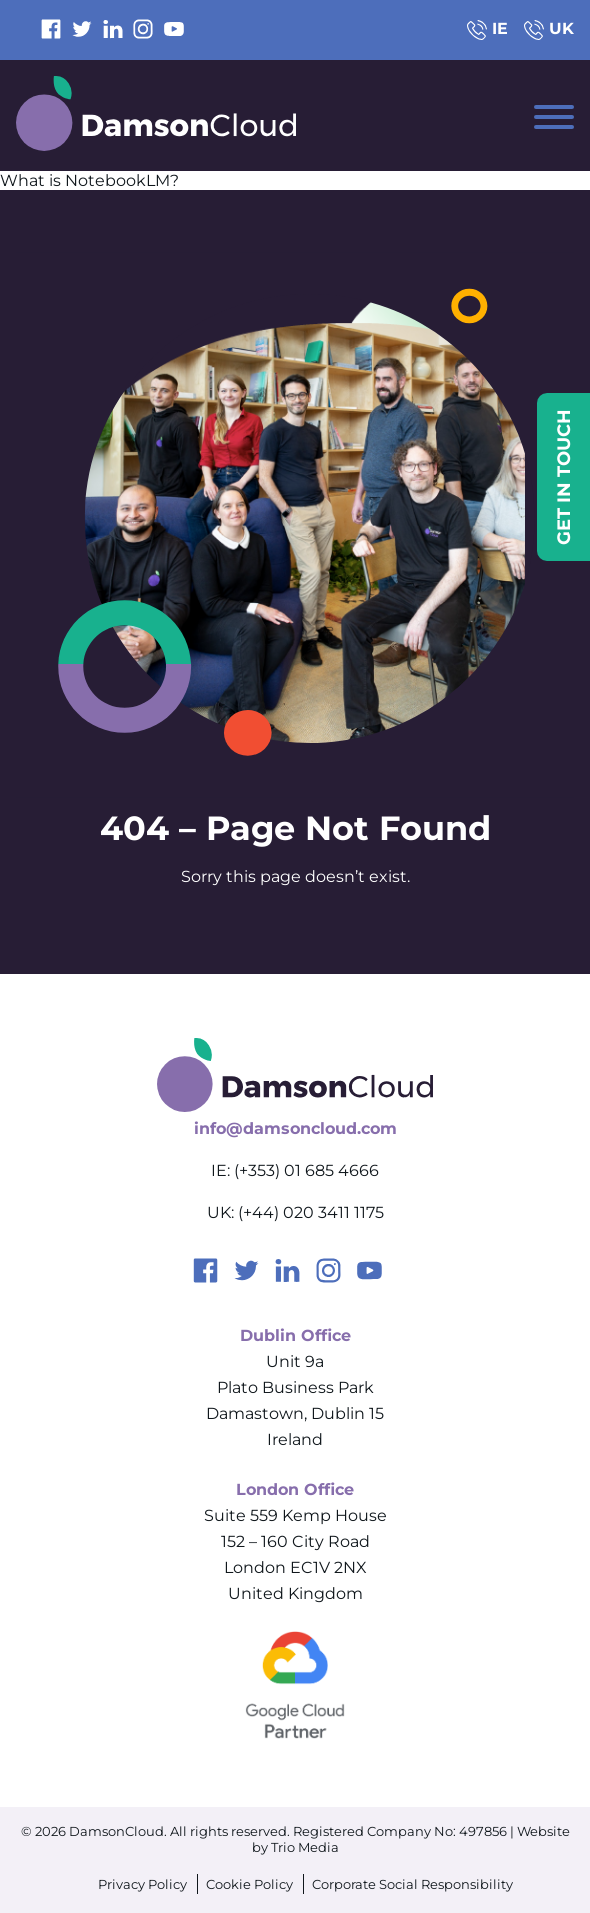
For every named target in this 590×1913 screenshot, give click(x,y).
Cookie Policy (249, 1884)
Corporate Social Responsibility (412, 1884)
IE (487, 28)
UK (549, 28)
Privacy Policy (142, 1884)
